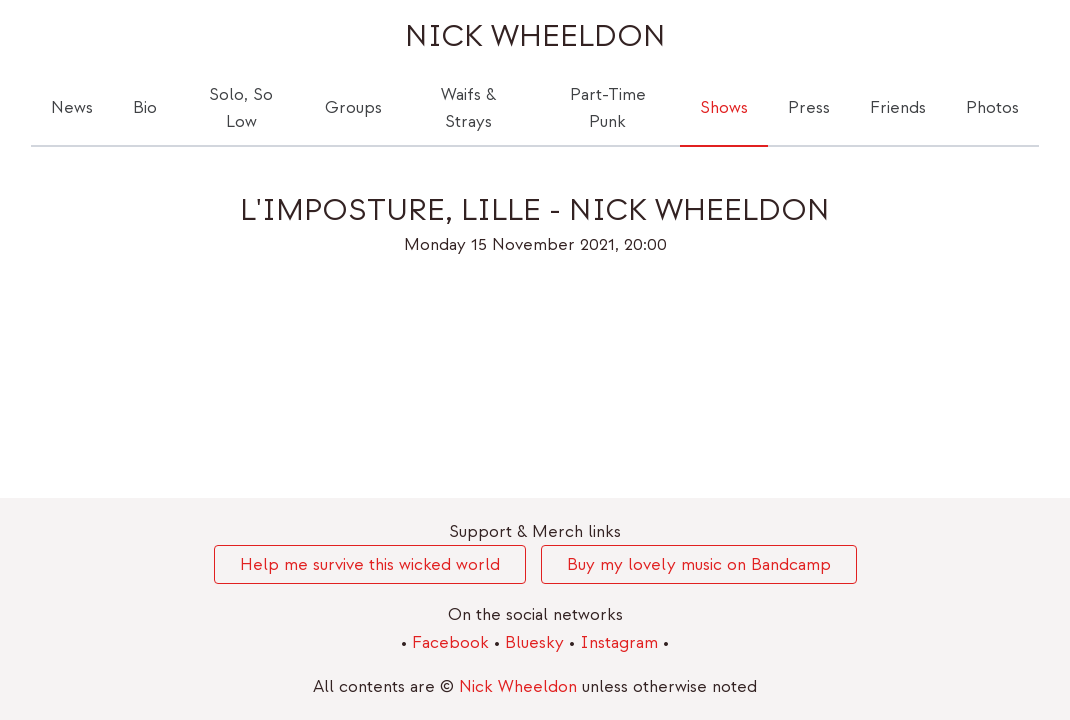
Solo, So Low (241, 108)
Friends (898, 107)
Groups (353, 107)
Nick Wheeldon (535, 36)
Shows (724, 107)
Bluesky (537, 642)
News (72, 107)
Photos (992, 107)
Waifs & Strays (468, 108)
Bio (145, 107)
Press (809, 107)
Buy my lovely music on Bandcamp (699, 564)
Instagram (621, 642)
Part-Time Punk (608, 108)
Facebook (453, 642)
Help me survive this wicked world (370, 564)
